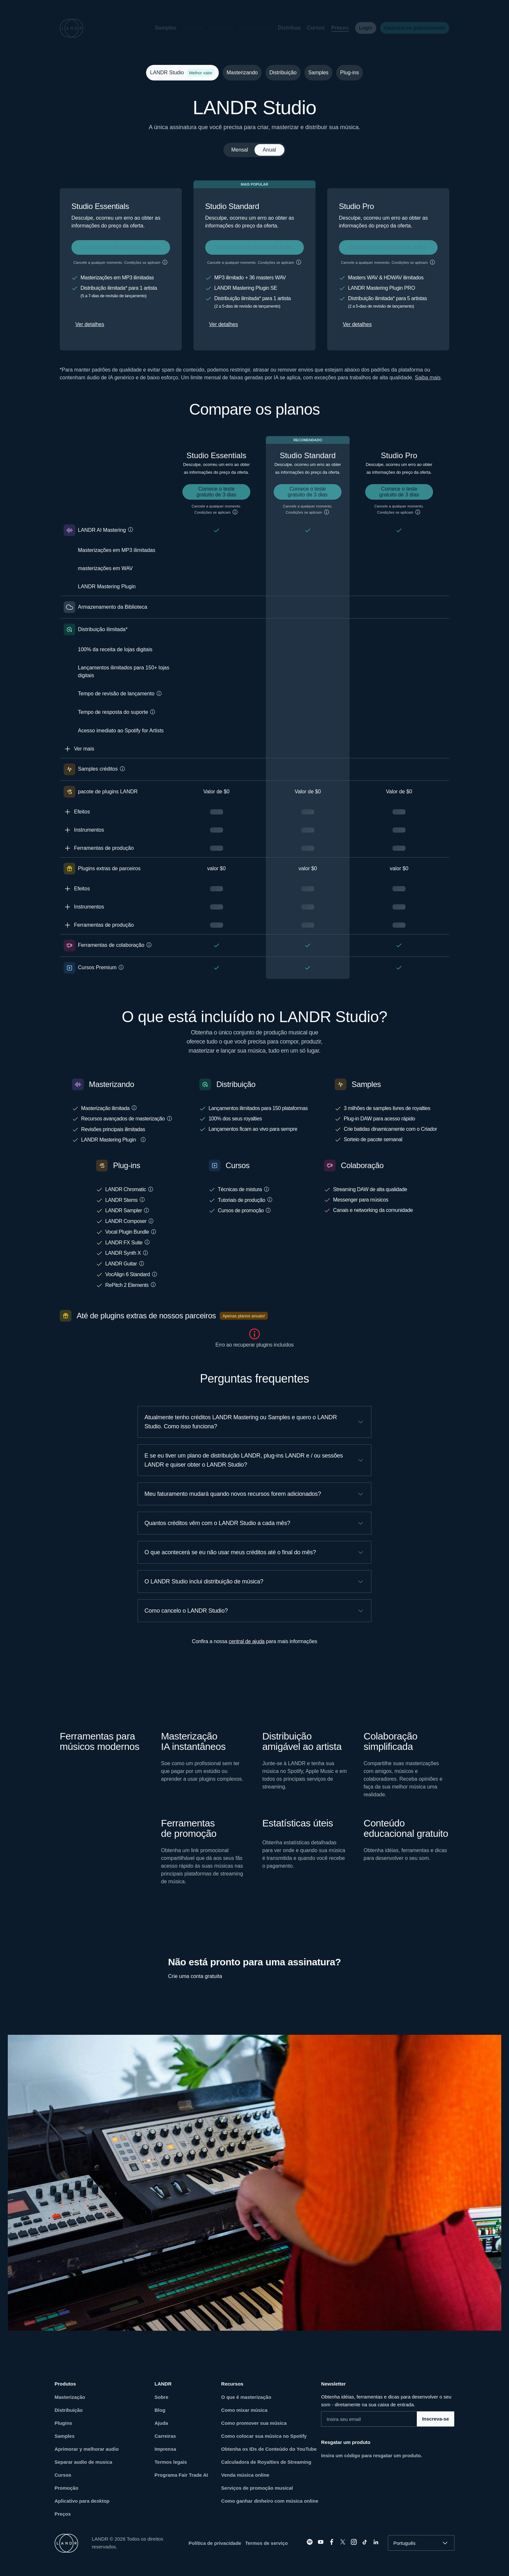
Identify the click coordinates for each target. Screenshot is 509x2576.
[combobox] (421, 2542)
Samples (160, 28)
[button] (188, 28)
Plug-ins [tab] (349, 72)
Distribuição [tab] (283, 72)
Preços (334, 28)
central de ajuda (247, 1641)
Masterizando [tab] (242, 72)
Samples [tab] (318, 72)
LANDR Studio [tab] (181, 72)
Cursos (310, 28)
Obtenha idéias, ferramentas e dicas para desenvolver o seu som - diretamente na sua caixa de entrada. (386, 2400)
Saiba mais (428, 377)
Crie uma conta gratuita (195, 1976)
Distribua (284, 28)
